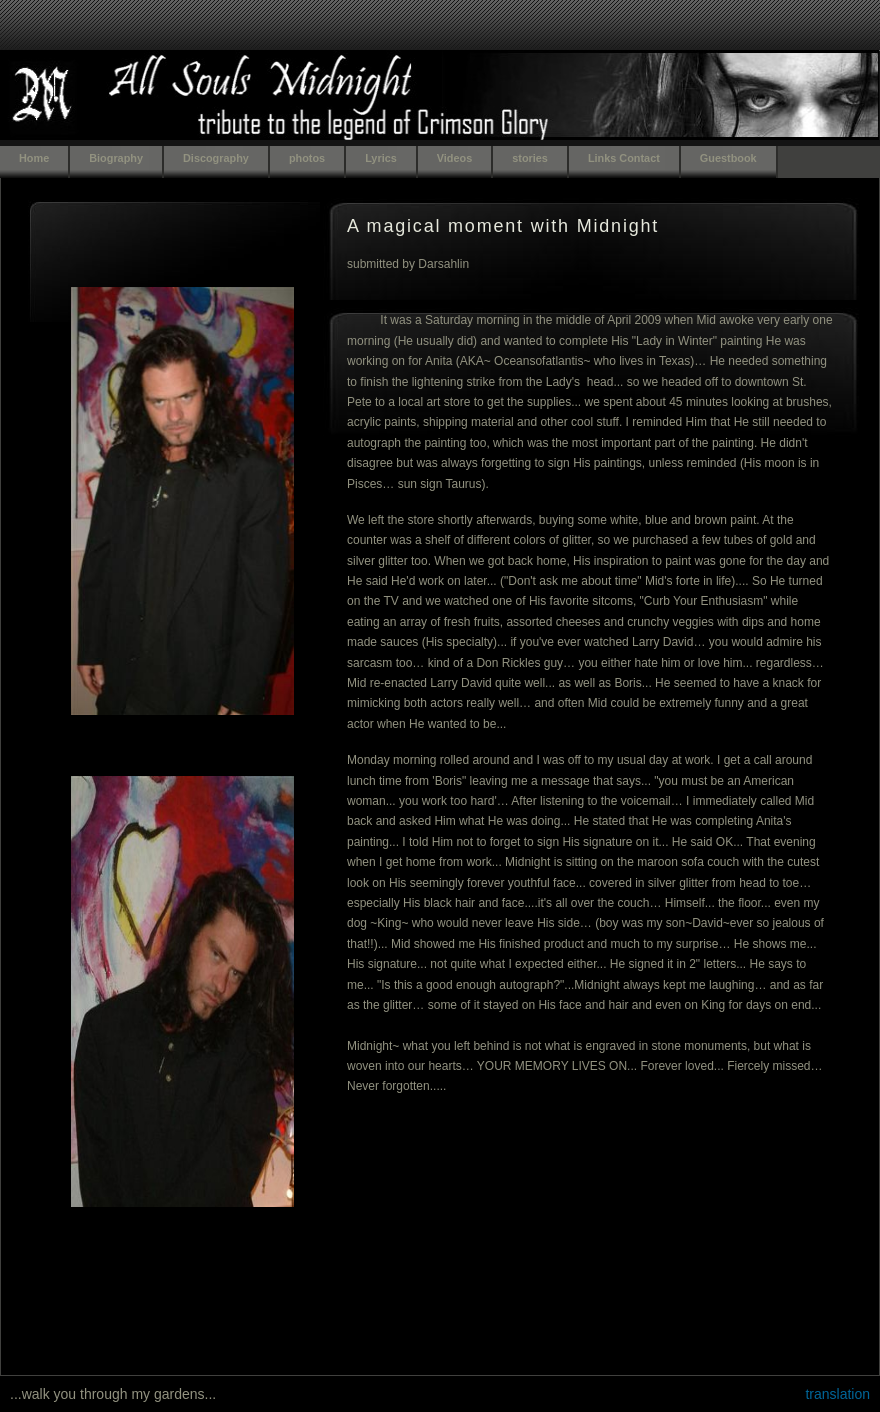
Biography (116, 158)
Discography (216, 158)
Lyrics (381, 158)
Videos (454, 158)
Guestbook (728, 158)
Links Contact (624, 158)
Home (34, 158)
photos (307, 158)
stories (530, 158)
